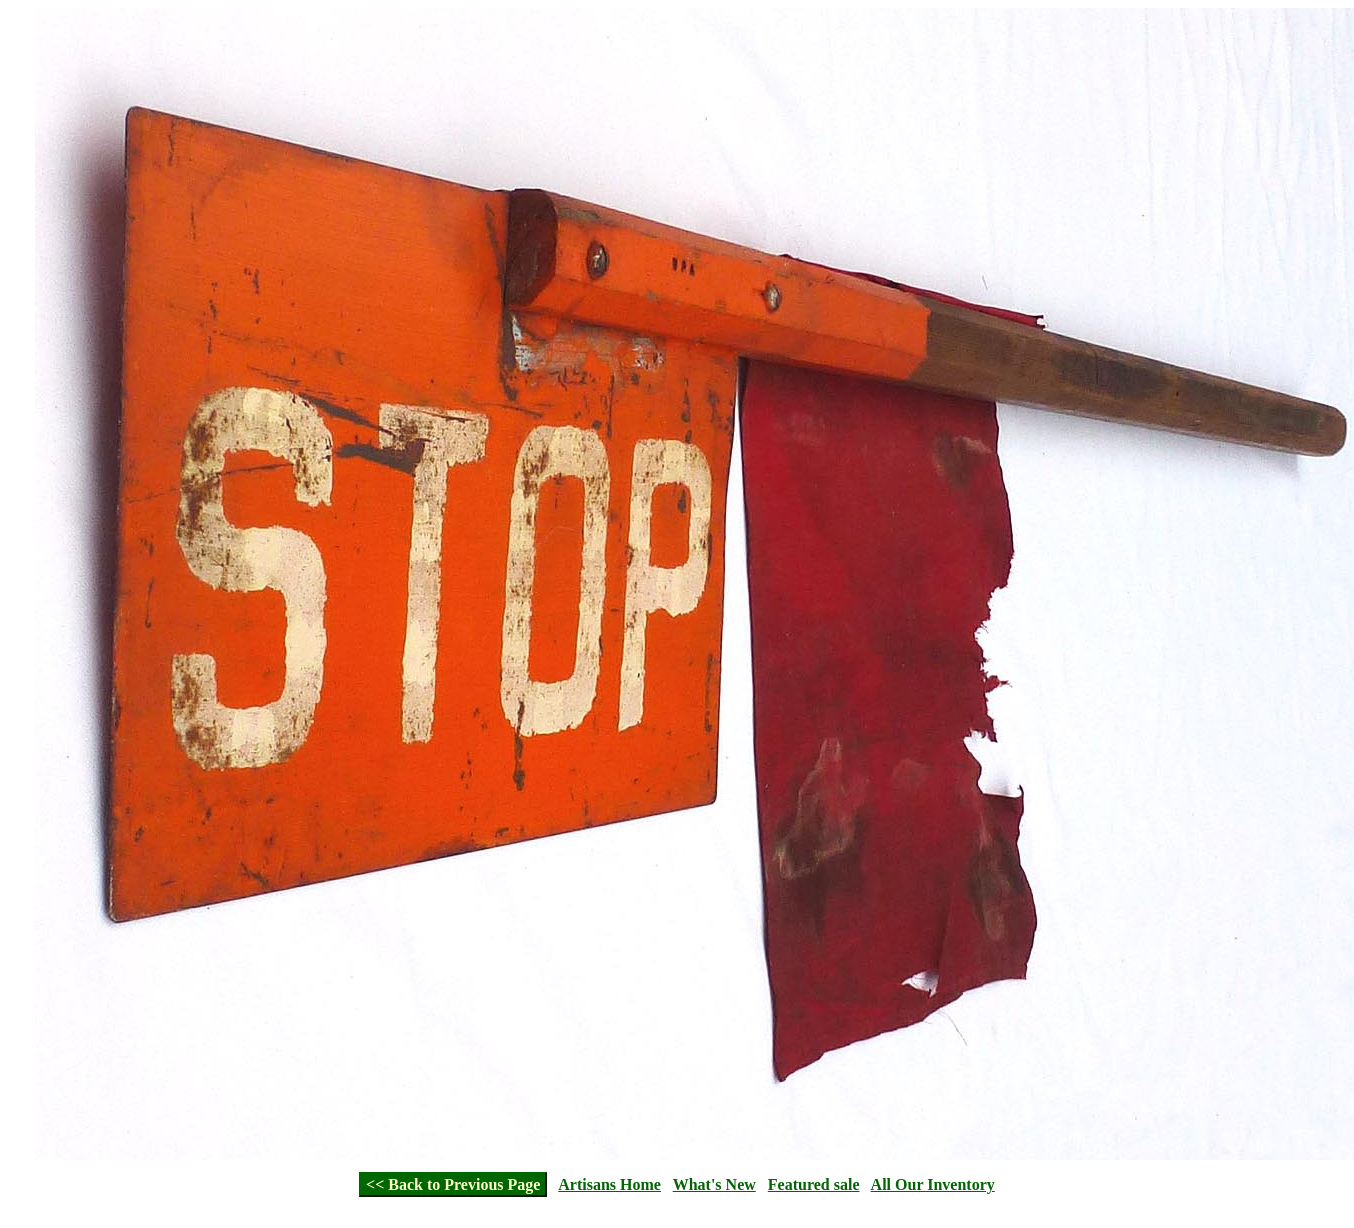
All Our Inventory (933, 1184)
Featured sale (814, 1184)
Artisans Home (609, 1184)
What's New (714, 1184)
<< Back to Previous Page (453, 1184)
